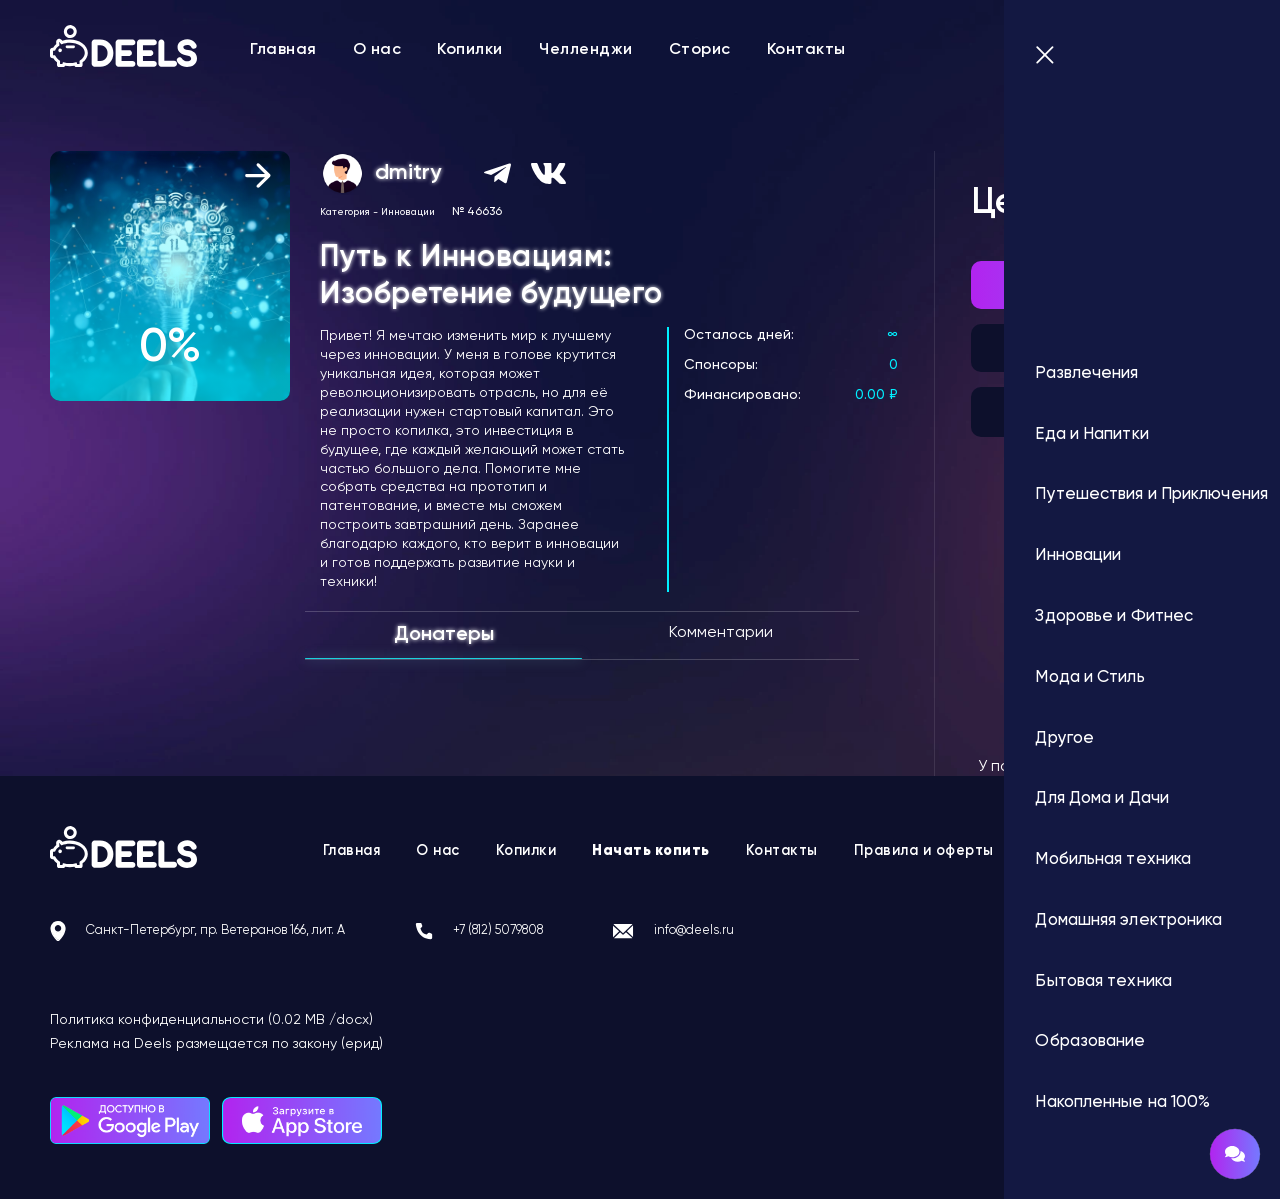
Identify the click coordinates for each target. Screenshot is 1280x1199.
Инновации (408, 212)
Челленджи (586, 50)
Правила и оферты (939, 851)
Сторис (700, 50)
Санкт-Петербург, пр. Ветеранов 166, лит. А (252, 931)
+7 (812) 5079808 (586, 931)
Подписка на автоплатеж (1102, 348)
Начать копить (650, 851)
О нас (377, 50)
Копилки (470, 50)
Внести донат (1103, 285)
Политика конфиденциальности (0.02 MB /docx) (211, 1020)
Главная (283, 50)
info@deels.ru (807, 931)
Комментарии (721, 633)
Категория (345, 212)
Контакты (806, 50)
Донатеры (444, 635)
